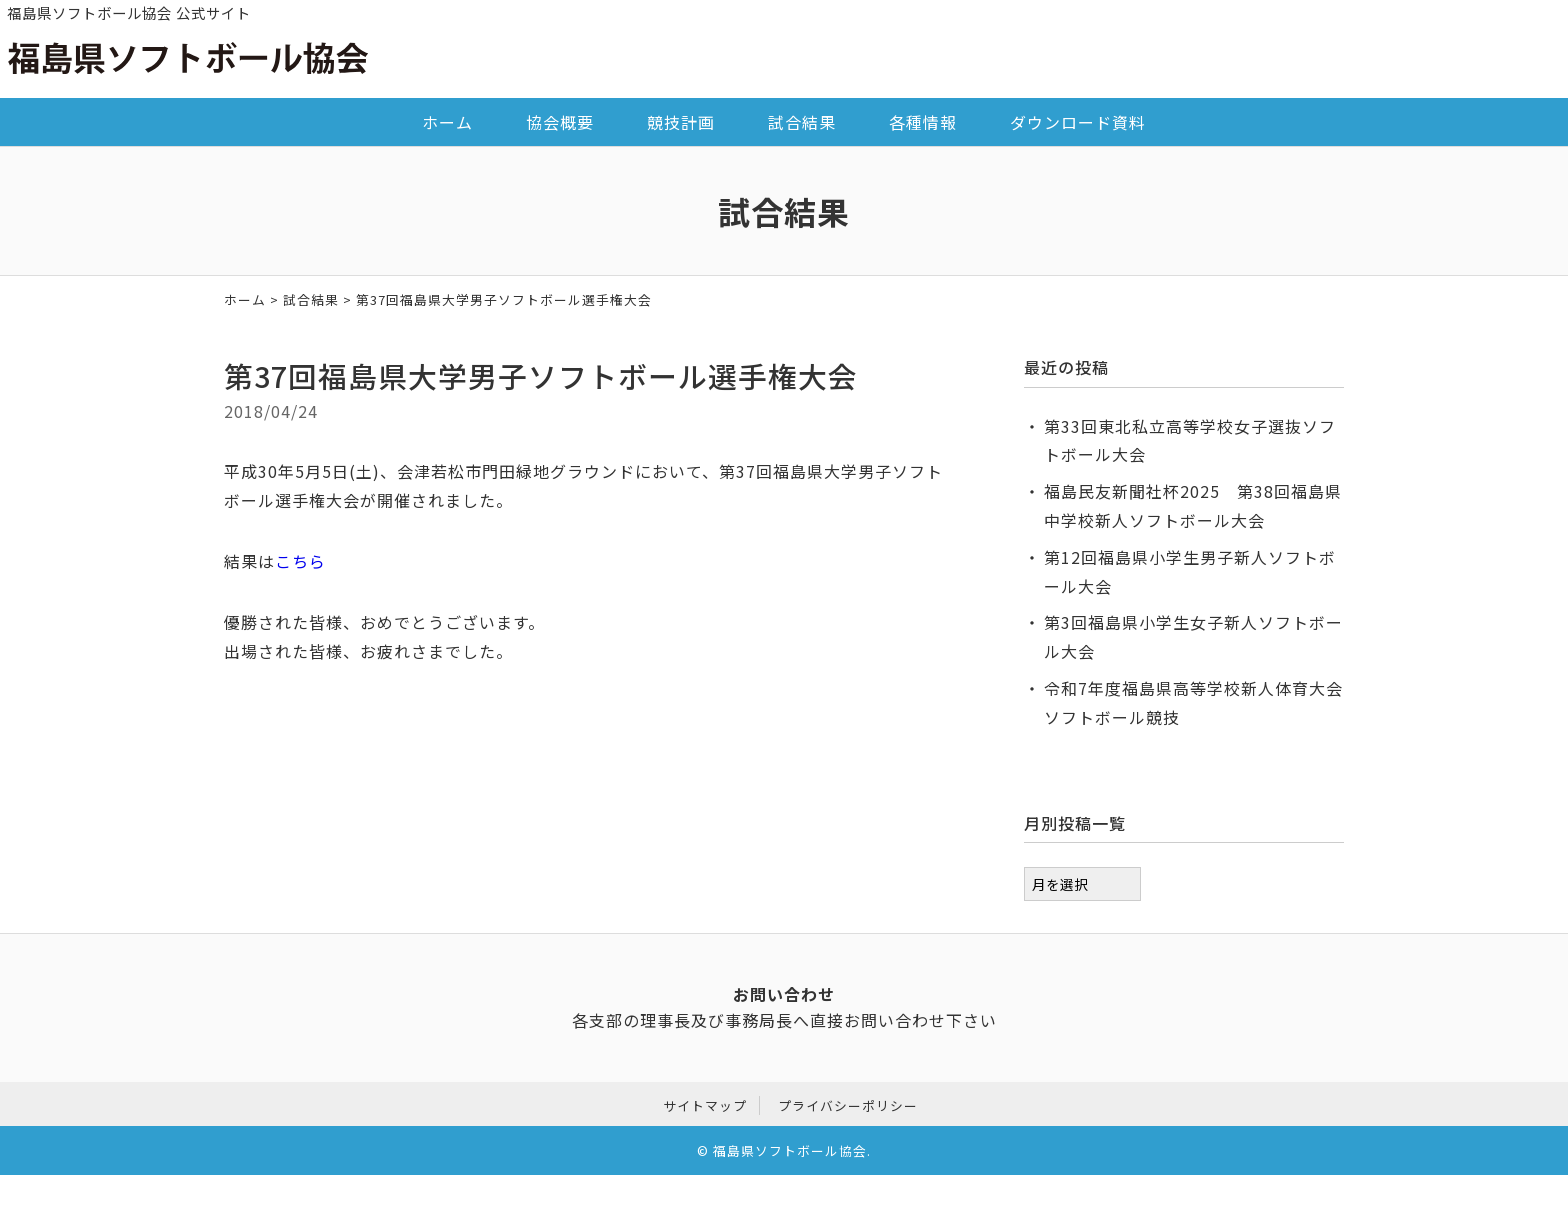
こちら (300, 561)
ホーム (447, 122)
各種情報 (923, 122)
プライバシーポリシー (848, 1102)
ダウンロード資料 (1078, 122)
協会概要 (560, 122)
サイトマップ (705, 1102)
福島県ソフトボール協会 (790, 1148)
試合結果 (802, 122)
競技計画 (681, 122)
